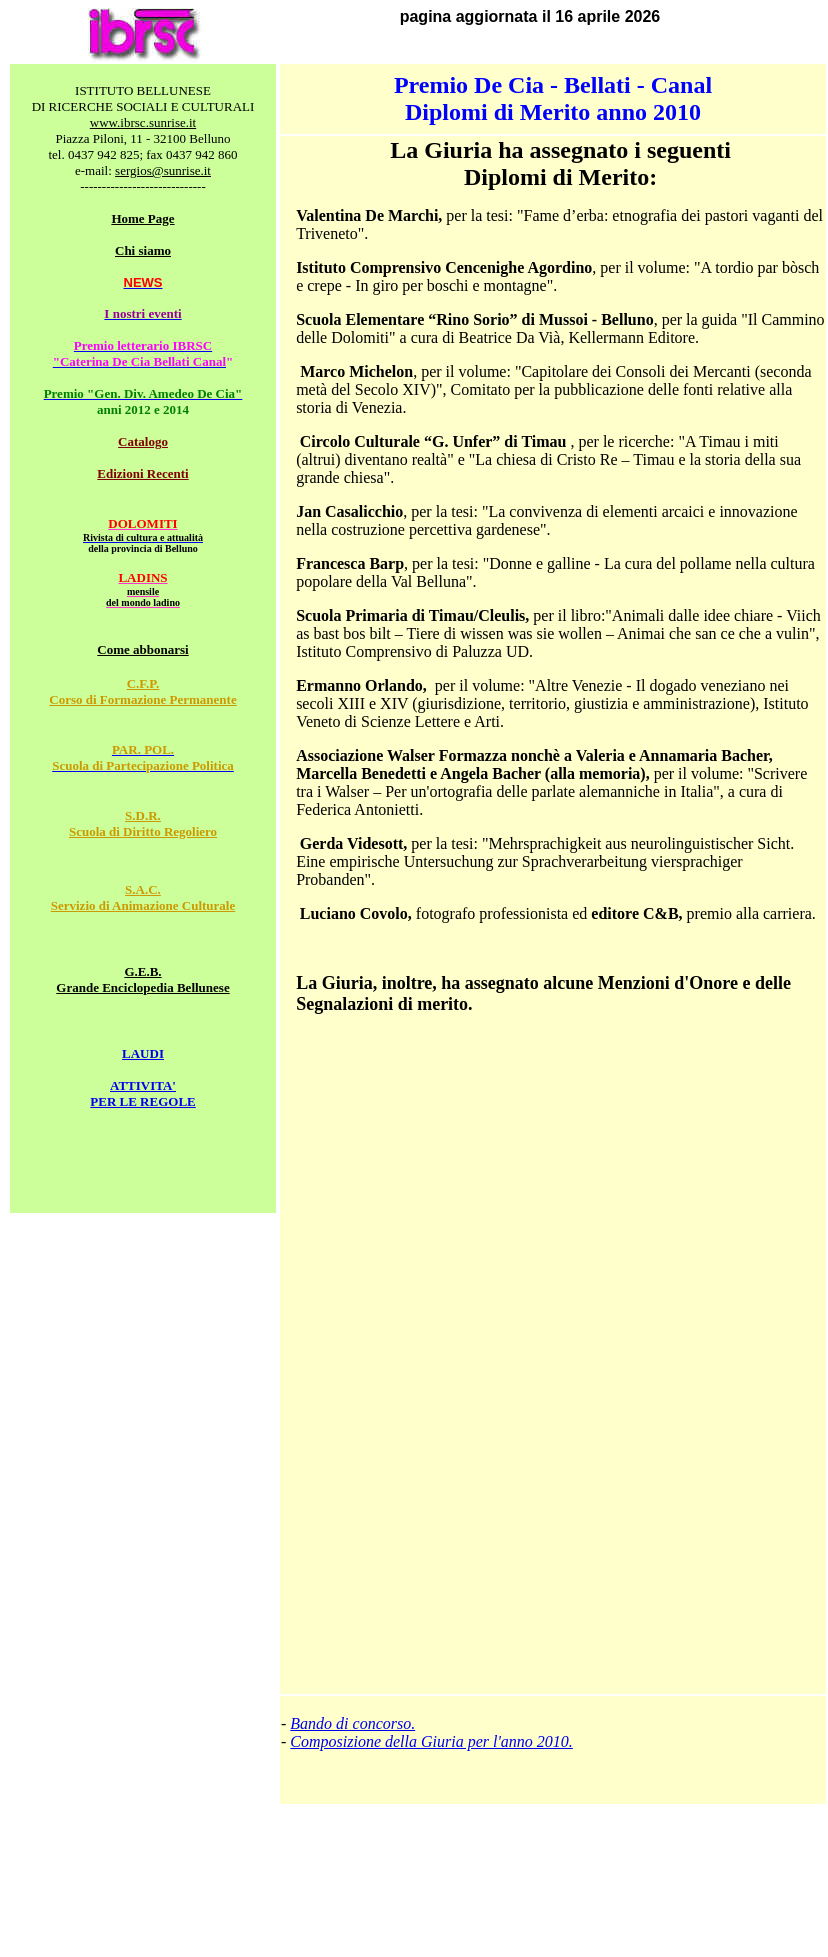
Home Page (142, 218)
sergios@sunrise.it (163, 170)
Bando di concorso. (352, 1723)
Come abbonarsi (142, 649)
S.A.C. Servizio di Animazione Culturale (143, 897)
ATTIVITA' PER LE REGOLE (142, 1093)
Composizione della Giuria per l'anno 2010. (431, 1741)
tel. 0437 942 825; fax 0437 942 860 (142, 154)
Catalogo (143, 441)
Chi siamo (143, 250)
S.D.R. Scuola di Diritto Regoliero (143, 823)
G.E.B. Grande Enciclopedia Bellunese (142, 979)
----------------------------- (143, 186)
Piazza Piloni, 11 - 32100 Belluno (143, 138)
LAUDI (143, 1053)
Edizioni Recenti (142, 473)
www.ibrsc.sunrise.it (143, 122)
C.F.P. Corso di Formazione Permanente (142, 691)
